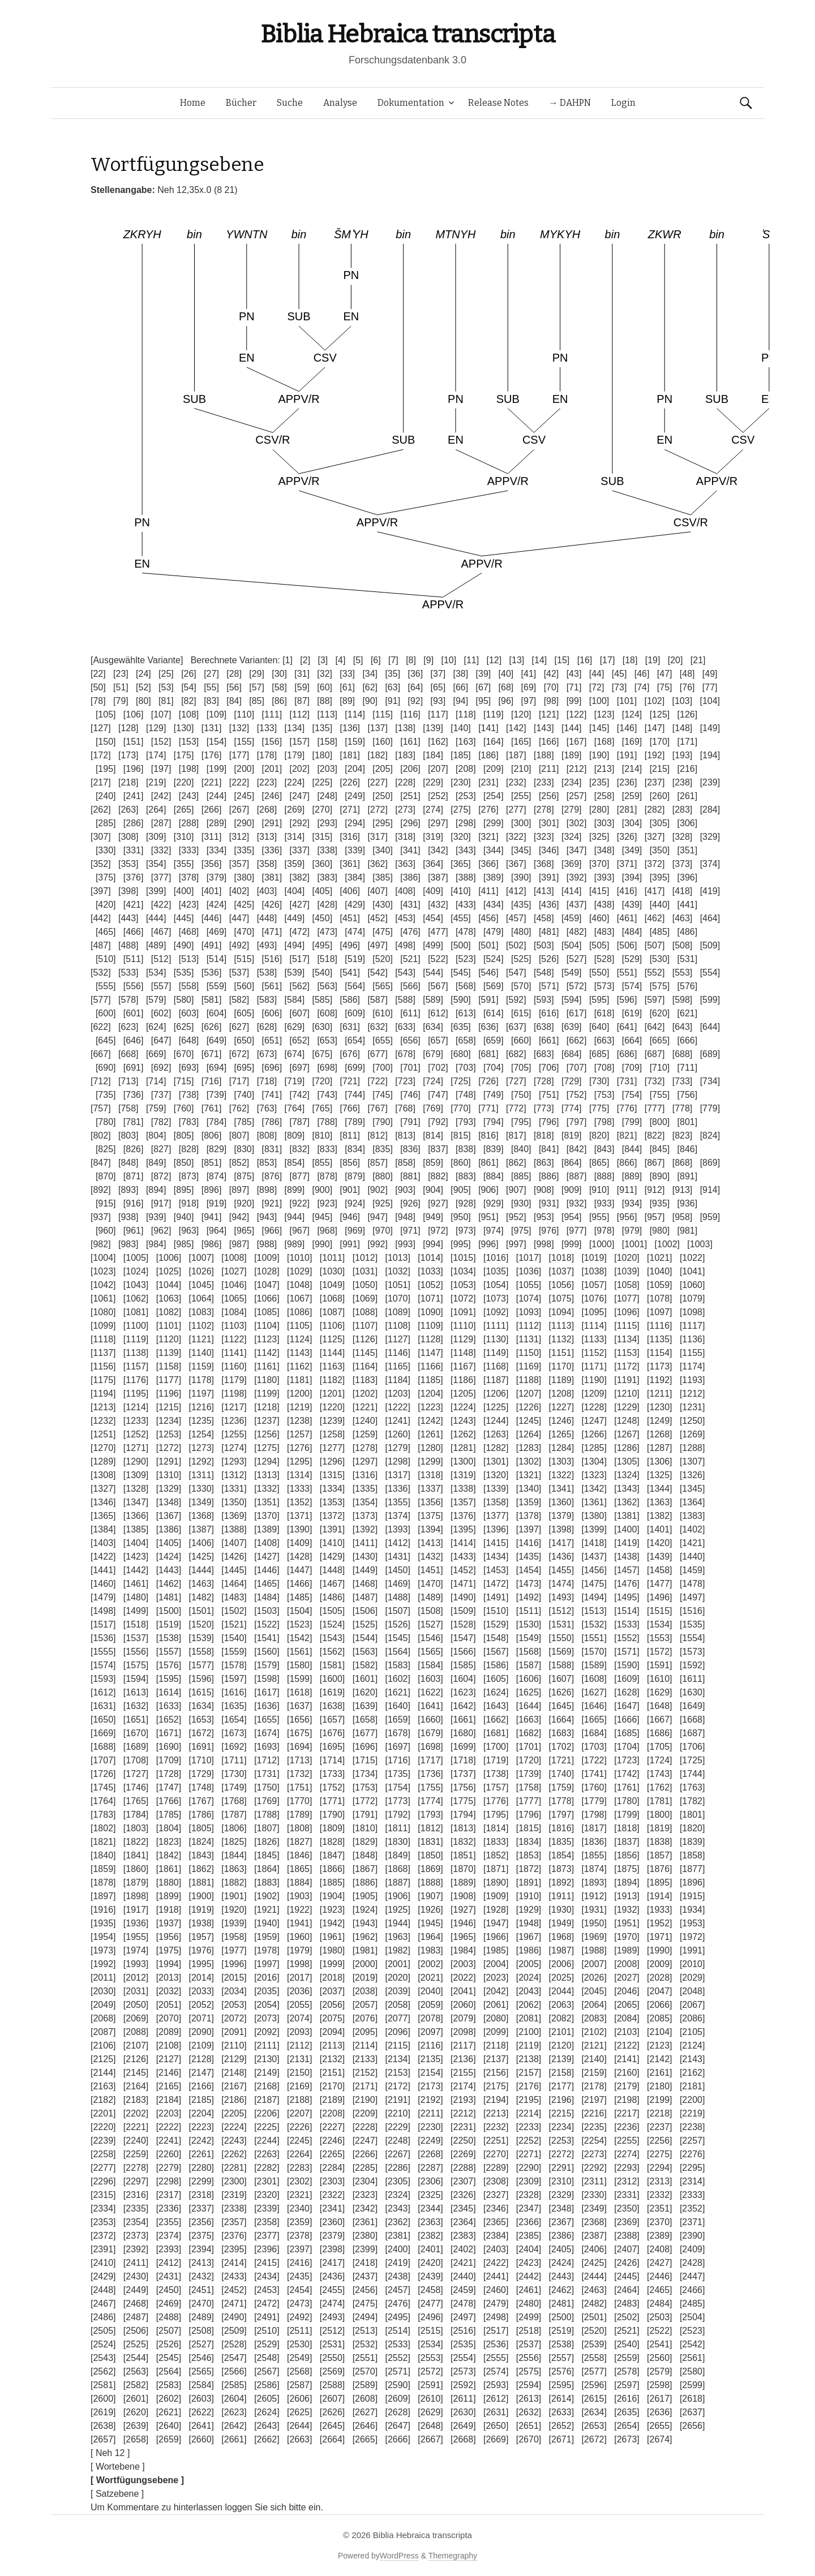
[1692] (233, 1746)
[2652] (561, 2426)
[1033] (430, 1271)
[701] (410, 1067)
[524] (493, 959)
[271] (350, 809)
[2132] (332, 2059)
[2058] (397, 2005)
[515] (244, 959)
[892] (101, 1190)
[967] (299, 1230)
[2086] (692, 2018)
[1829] (365, 1842)
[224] (295, 782)
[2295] (692, 2168)
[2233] (528, 2127)
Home (192, 102)
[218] (128, 782)
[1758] (528, 1787)
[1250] (692, 1421)
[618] (604, 1013)
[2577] (593, 2371)
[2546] (200, 2358)
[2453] (266, 2290)
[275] (461, 809)
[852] (239, 1162)
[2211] (430, 2113)
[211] (549, 769)
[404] (295, 891)
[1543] (332, 1638)
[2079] (463, 2018)
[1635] (233, 1706)
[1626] (561, 1692)
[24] (143, 674)
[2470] (200, 2303)
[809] (295, 1135)
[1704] (626, 1746)
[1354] (365, 1502)
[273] (405, 809)
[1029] (299, 1271)
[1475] (593, 1583)
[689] (710, 1054)
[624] (156, 1027)
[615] (521, 1013)
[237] (655, 782)
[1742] (626, 1774)
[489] (156, 945)
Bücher (241, 102)
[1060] (692, 1285)
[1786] (200, 1814)
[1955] (135, 1937)
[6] (376, 660)
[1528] (463, 1624)
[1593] (103, 1679)
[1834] (528, 1842)
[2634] (593, 2412)
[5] (358, 660)
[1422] (103, 1556)
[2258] (103, 2154)
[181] (350, 755)
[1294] (266, 1461)
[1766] (168, 1801)
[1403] (103, 1543)
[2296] (103, 2181)
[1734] (365, 1774)
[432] (438, 904)
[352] (101, 864)
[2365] (495, 2222)
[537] (239, 972)
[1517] (103, 1624)
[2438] (397, 2276)
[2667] (430, 2439)
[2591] (430, 2385)
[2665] (365, 2439)
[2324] (397, 2195)
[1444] (200, 1570)
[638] (544, 1027)
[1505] (332, 1611)
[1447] (299, 1570)
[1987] (561, 1950)
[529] (632, 959)
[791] (410, 1122)
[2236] (626, 2127)
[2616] (626, 2398)
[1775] (463, 1801)
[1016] (495, 1258)
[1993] (135, 1964)
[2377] (266, 2235)
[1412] (397, 1543)
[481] (549, 932)
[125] (660, 714)
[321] (488, 837)
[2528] (233, 2344)
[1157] (135, 1366)
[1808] (299, 1828)
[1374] (397, 1516)
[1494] (593, 1597)
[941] (211, 1217)
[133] (267, 728)
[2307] (463, 2181)
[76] (687, 687)
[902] (377, 1190)
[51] (120, 687)
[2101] (561, 2032)
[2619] (103, 2412)
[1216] (200, 1407)
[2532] (365, 2344)
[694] (217, 1067)
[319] (433, 837)
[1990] (659, 1950)
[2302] (299, 2181)
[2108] (168, 2045)
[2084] (626, 2018)
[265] (184, 809)
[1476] (626, 1583)
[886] (549, 1176)
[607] (299, 1013)
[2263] (266, 2154)
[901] (350, 1190)
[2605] (266, 2398)
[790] (382, 1122)
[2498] (495, 2317)
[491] (211, 945)
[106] (133, 714)
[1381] (626, 1516)
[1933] (659, 1909)
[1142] (266, 1353)
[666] (687, 1040)
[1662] (495, 1719)
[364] (433, 864)
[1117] (692, 1325)
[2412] (168, 2263)
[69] (529, 687)
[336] (272, 850)
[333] (189, 850)
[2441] (495, 2276)
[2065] (626, 2005)
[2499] (528, 2317)
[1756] (463, 1787)
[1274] (233, 1448)
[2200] (692, 2100)
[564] (355, 986)
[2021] (430, 1977)
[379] (217, 877)
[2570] (365, 2371)
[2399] (365, 2249)
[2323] (365, 2195)
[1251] (103, 1434)
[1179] (233, 1380)
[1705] (659, 1746)
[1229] (626, 1407)
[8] (411, 660)
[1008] (233, 1258)
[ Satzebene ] (117, 2493)
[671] (211, 1054)
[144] (571, 728)
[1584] (430, 1665)
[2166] (200, 2086)
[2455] (332, 2290)
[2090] (200, 2032)
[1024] (135, 1271)
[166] (549, 741)
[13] (517, 660)
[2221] (135, 2127)
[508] (682, 945)
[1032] (397, 1271)
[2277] (103, 2168)
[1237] (266, 1421)
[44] (596, 674)
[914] (710, 1190)
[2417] (332, 2263)
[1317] (397, 1475)
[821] (627, 1135)
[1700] (495, 1746)
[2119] (528, 2045)
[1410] (332, 1543)
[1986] (528, 1950)
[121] (549, 714)
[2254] (593, 2140)
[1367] (168, 1516)
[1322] (561, 1475)
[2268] (430, 2154)
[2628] (397, 2412)
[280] (599, 809)
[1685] (626, 1733)
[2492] (299, 2317)
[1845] (266, 1855)
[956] (627, 1217)
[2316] (135, 2195)
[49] (710, 674)
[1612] (103, 1692)
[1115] (626, 1325)
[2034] (233, 1991)
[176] (211, 755)
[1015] (463, 1258)
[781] (133, 1122)
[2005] (528, 1964)
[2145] (135, 2072)
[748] (466, 1095)
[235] (599, 782)
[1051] (397, 1285)
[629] (295, 1027)
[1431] (397, 1556)
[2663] (299, 2439)
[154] (217, 741)
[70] (551, 687)
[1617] (266, 1692)
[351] (687, 850)
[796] (549, 1122)
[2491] (266, 2317)
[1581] (332, 1665)
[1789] (299, 1814)
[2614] (561, 2398)
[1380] (593, 1516)
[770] (461, 1108)
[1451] (430, 1570)
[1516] (692, 1611)
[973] (466, 1230)
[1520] (200, 1624)
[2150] (299, 2072)
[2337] (200, 2208)
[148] (682, 728)
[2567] (266, 2371)
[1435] (528, 1556)
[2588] (332, 2385)
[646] (133, 1040)
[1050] (365, 1285)
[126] (687, 714)
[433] (466, 904)
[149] (710, 728)
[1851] (463, 1855)
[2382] (430, 2235)
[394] (632, 877)
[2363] (430, 2222)
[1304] (593, 1461)
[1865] (299, 1869)
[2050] (135, 2005)
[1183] (365, 1380)
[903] (405, 1190)
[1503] (266, 1611)
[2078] (430, 2018)
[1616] (233, 1692)
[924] (355, 1203)
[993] (405, 1244)
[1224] (463, 1407)
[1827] (299, 1842)
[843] (604, 1149)
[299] (493, 823)
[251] (410, 796)
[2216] (593, 2113)
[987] (239, 1244)
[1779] (593, 1801)
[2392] (135, 2249)
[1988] (593, 1950)
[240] (106, 796)
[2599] (692, 2385)
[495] (322, 945)
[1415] (495, 1543)
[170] (660, 741)
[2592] (463, 2385)
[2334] (103, 2208)
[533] (128, 972)
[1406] (200, 1543)
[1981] (365, 1950)
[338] (327, 850)
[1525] (365, 1624)
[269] (295, 809)
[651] (272, 1040)
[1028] (266, 1271)
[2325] (430, 2195)
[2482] (593, 2303)
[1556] (135, 1651)
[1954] (103, 1937)
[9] (428, 660)
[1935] (103, 1923)
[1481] (168, 1597)
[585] (322, 999)
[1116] (659, 1325)
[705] (521, 1067)
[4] (341, 660)
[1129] (463, 1339)
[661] (549, 1040)
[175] (184, 755)
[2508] (200, 2330)
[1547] (463, 1638)
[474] (355, 932)
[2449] (135, 2290)
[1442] (135, 1570)
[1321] (528, 1475)
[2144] (103, 2072)
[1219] (299, 1407)
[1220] (332, 1407)
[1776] (495, 1801)
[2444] (593, 2276)
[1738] (495, 1774)
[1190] (593, 1380)
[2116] (430, 2045)
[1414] (463, 1543)
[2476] (397, 2303)
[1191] (626, 1380)
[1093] (528, 1312)
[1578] (233, 1665)
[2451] (200, 2290)
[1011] (332, 1258)
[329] (710, 837)
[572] (577, 986)
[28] (234, 674)
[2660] (200, 2439)
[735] (106, 1095)
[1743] (659, 1774)
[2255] (626, 2140)
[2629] (430, 2412)
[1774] (430, 1801)
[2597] (626, 2385)
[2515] (430, 2330)
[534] (156, 972)
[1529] (495, 1624)
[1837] (626, 1842)
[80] (143, 701)
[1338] (463, 1488)
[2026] (593, 1977)
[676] (350, 1054)
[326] (627, 837)
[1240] (365, 1421)
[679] (433, 1054)
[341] (410, 850)
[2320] (266, 2195)
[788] (327, 1122)
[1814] (495, 1828)
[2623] (233, 2412)
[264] (156, 809)
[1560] (266, 1651)
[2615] (593, 2398)
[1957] (200, 1937)
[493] (267, 945)
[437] (577, 904)
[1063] (168, 1298)
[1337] (430, 1488)
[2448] (103, 2290)
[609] (355, 1013)
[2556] (528, 2358)
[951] (488, 1217)
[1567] (495, 1651)
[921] (272, 1203)
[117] (438, 714)
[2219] (692, 2113)
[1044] (168, 1285)
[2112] (299, 2045)
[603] (189, 1013)
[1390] (299, 1529)
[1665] (593, 1719)
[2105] (692, 2032)
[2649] (463, 2426)
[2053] (233, 2005)
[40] (506, 674)
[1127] (397, 1339)
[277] (516, 809)
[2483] (626, 2303)
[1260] (397, 1434)
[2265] (332, 2154)
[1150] (528, 1353)
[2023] (495, 1977)
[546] (488, 972)
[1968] (561, 1937)
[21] (698, 660)
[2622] (200, 2412)
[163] (466, 741)
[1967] (528, 1937)
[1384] (103, 1529)
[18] (630, 660)
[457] (516, 918)
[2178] (593, 2086)
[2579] (659, 2371)
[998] (544, 1244)
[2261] (200, 2154)
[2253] (561, 2140)
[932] (577, 1203)
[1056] (561, 1285)
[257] (577, 796)
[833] (327, 1149)
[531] (687, 959)
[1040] (659, 1271)
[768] (405, 1108)
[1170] (561, 1366)
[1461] (135, 1583)
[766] (350, 1108)
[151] (133, 741)
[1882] (233, 1882)
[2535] (463, 2344)
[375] (106, 877)
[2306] (430, 2181)
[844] (632, 1149)
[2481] (561, 2303)
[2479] (495, 2303)
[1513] (593, 1611)
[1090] (430, 1312)
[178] (267, 755)
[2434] (266, 2276)
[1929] (528, 1909)
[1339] (495, 1488)
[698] (327, 1067)
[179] (295, 755)
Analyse (340, 102)
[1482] (200, 1597)
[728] (544, 1081)
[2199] (659, 2100)
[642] (655, 1027)
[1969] (593, 1937)
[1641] (430, 1706)
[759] (156, 1108)
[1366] (135, 1516)
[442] (101, 918)
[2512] (332, 2330)
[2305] (397, 2181)
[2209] (365, 2113)
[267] (239, 809)
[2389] (659, 2235)
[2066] (659, 2005)
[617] (577, 1013)
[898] (267, 1190)
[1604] (463, 1679)
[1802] (103, 1828)
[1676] (332, 1733)
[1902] (266, 1896)
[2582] (135, 2385)
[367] (516, 864)
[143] (544, 728)
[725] (461, 1081)
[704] (493, 1067)
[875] (244, 1176)
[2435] (299, 2276)
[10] (448, 660)
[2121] (593, 2045)
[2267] (397, 2154)
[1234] (168, 1421)
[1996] (233, 1964)
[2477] (430, 2303)
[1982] (397, 1950)
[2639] (135, 2426)
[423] (189, 904)
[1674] (266, 1733)
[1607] (561, 1679)
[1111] (495, 1325)
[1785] (168, 1814)
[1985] (495, 1950)
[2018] (332, 1977)
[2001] (397, 1964)
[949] (433, 1217)
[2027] (626, 1977)
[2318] (200, 2195)
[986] (211, 1244)
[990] (322, 1244)
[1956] (168, 1937)
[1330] (200, 1488)
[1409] (299, 1543)
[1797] (561, 1814)
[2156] (495, 2072)
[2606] (299, 2398)
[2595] (561, 2385)
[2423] (528, 2263)
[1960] (299, 1937)
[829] (217, 1149)
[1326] (692, 1475)
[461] (627, 918)
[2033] (200, 1991)
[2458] (430, 2290)
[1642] (463, 1706)
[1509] (463, 1611)
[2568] (299, 2371)
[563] (327, 986)
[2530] (299, 2344)
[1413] (430, 1543)
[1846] (299, 1855)
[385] (382, 877)
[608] (327, 1013)
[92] (415, 701)
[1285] (593, 1448)
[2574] (495, 2371)
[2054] (266, 2005)
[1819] (659, 1828)
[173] (128, 755)
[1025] (168, 1271)
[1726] (103, 1774)
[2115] (397, 2045)
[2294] (659, 2168)
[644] (710, 1027)
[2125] (103, 2059)
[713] (128, 1081)
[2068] (103, 2018)
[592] (516, 999)
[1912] (593, 1896)
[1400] (626, 1529)
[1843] (200, 1855)
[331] (133, 850)
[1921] (266, 1909)
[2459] (463, 2290)
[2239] (103, 2140)
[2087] (103, 2032)
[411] (488, 891)
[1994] (168, 1964)
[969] (355, 1230)
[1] (287, 660)
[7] (393, 660)
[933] (604, 1203)
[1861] (168, 1869)
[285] (106, 823)
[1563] (365, 1651)
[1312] (233, 1475)
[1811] (397, 1828)
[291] (272, 823)
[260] (660, 796)
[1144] (332, 1353)
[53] (166, 687)
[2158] (561, 2072)
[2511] (299, 2330)
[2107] (135, 2045)
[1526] (397, 1624)
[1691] (200, 1746)
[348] (604, 850)
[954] (571, 1217)
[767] (377, 1108)
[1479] (103, 1597)
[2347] (528, 2208)
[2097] (430, 2032)
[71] (574, 687)
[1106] (332, 1325)
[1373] (365, 1516)
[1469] (397, 1583)
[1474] (561, 1583)
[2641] (200, 2426)
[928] (466, 1203)
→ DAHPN (570, 102)
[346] (549, 850)
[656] (410, 1040)
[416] (627, 891)
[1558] (200, 1651)
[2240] (135, 2140)
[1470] (430, 1583)
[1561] (299, 1651)
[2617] (659, 2398)
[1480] (135, 1597)
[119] (493, 714)
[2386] (561, 2235)
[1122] (233, 1339)
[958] (682, 1217)
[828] (189, 1149)
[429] (355, 904)
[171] (687, 741)
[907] (516, 1190)
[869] (710, 1162)
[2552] (397, 2358)
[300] (521, 823)
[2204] (200, 2113)
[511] (133, 959)
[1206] (495, 1393)
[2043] (528, 1991)
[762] (239, 1108)
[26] (188, 674)
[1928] (495, 1909)
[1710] (200, 1760)
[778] (682, 1108)
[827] (161, 1149)
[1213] (103, 1407)
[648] (189, 1040)
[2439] (430, 2276)
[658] (466, 1040)
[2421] (463, 2263)
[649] (217, 1040)
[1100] (135, 1325)
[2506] (135, 2330)
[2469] (168, 2303)
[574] (632, 986)
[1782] (692, 1801)
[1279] (397, 1448)
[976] (549, 1230)
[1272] (168, 1448)
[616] (549, 1013)
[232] (516, 782)
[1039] (626, 1271)
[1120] (168, 1339)
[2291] (561, 2168)
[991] (350, 1244)
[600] (106, 1013)
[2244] (266, 2140)
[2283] (299, 2168)
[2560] (659, 2358)
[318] (405, 837)
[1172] (626, 1366)
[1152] (593, 1353)
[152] (161, 741)
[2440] (463, 2276)
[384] (355, 877)
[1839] (692, 1842)
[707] (577, 1067)
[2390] (692, 2235)
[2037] (332, 1991)
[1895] (659, 1882)
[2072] (233, 2018)
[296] (410, 823)
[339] (355, 850)
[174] (156, 755)
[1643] (495, 1706)
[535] (184, 972)
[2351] (659, 2208)
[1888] (430, 1882)
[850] (184, 1162)
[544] (433, 972)
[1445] (233, 1570)
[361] (350, 864)
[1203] (397, 1393)
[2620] (135, 2412)
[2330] (593, 2195)
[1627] (593, 1692)
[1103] (233, 1325)
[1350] (233, 1502)
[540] (322, 972)
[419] (710, 891)
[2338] (233, 2208)
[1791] (365, 1814)
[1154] (659, 1353)
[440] (660, 904)
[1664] (561, 1719)
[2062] (528, 2005)
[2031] (135, 1991)
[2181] (692, 2086)
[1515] (659, 1611)
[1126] (365, 1339)
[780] (106, 1122)
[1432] (430, 1556)
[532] (101, 972)
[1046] (233, 1285)
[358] (267, 864)
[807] (239, 1135)
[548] (544, 972)
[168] (604, 741)
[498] (405, 945)
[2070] (168, 2018)
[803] (128, 1135)
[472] (299, 932)
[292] (299, 823)
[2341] (332, 2208)
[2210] (397, 2113)
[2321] (299, 2195)
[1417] (561, 1543)
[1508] (430, 1611)
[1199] (266, 1393)
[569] (493, 986)
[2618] (692, 2398)
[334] (217, 850)
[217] (101, 782)
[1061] (103, 1298)
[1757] (495, 1787)
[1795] (495, 1814)
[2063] (561, 2005)
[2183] (135, 2100)
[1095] (593, 1312)
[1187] (495, 1380)
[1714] (332, 1760)
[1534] (659, 1624)
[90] (370, 701)
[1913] (626, 1896)
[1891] (528, 1882)
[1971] (659, 1937)
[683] (544, 1054)
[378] (189, 877)
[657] (438, 1040)
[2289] (495, 2168)
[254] (493, 796)
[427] (299, 904)
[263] (128, 809)
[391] (549, 877)
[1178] (200, 1380)
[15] (562, 660)
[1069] (365, 1298)
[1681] (495, 1733)
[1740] (561, 1774)
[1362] (626, 1502)
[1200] (299, 1393)
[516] (272, 959)
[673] (267, 1054)
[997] (516, 1244)
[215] (660, 769)
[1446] (266, 1570)
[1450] (397, 1570)
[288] (189, 823)
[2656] (692, 2426)
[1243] (463, 1421)
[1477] (659, 1583)
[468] (189, 932)
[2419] (397, 2263)
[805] (184, 1135)
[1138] (135, 1353)
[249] (355, 796)
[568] (466, 986)
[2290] (528, 2168)
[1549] (528, 1638)
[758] (128, 1108)
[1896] (692, 1882)
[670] (184, 1054)
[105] (106, 714)
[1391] (332, 1529)
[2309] (528, 2181)
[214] (632, 769)
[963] (189, 1230)
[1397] (528, 1529)
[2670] (528, 2439)
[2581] (103, 2385)
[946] (350, 1217)
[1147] (430, 1353)
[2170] (332, 2086)
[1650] (103, 1719)
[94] (461, 701)
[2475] (365, 2303)
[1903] (299, 1896)
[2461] (528, 2290)
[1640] (397, 1706)
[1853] (528, 1855)
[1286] (626, 1448)
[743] (327, 1095)
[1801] (692, 1814)
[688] (682, 1054)
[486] (687, 932)
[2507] (168, 2330)
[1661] (463, 1719)
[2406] (593, 2249)
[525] (521, 959)
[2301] (266, 2181)
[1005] (135, 1258)
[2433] (233, 2276)
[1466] (299, 1583)
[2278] (135, 2168)
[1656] (299, 1719)
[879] (355, 1176)
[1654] (233, 1719)
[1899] (168, 1896)
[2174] (463, 2086)
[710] (660, 1067)
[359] (295, 864)
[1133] (593, 1339)
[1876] (659, 1869)
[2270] (495, 2154)
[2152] (365, 2072)
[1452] (463, 1570)
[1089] (397, 1312)
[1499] (135, 1611)
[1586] (495, 1665)
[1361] (593, 1502)
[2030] (103, 1991)
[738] (189, 1095)
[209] (493, 769)
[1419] (626, 1543)
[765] (322, 1108)
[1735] (397, 1774)
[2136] (463, 2059)
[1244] (495, 1421)
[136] (350, 728)
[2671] (561, 2439)
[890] (660, 1176)
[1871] (495, 1869)
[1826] (266, 1842)
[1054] (495, 1285)
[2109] (200, 2045)
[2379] (332, 2235)
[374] (710, 864)
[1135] (659, 1339)
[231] (488, 782)
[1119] (135, 1339)
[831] (272, 1149)
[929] (493, 1203)
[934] (632, 1203)
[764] (295, 1108)
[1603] (430, 1679)
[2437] (365, 2276)
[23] (120, 674)
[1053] (463, 1285)
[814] (433, 1135)
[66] (461, 687)
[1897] (103, 1896)
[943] (267, 1217)
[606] (272, 1013)
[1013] (397, 1258)
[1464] (233, 1583)
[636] (488, 1027)
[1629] (659, 1692)
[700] (382, 1067)
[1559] (233, 1651)
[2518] (528, 2330)
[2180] (659, 2086)
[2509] (233, 2330)
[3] (323, 660)
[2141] (626, 2059)
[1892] (561, 1882)
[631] (350, 1027)
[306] (687, 823)
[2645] (332, 2426)
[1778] (561, 1801)
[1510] (495, 1611)
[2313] (659, 2181)
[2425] (593, 2263)
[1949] (561, 1923)
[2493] (332, 2317)
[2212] (463, 2113)
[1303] (561, 1461)
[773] (544, 1108)
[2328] (528, 2195)
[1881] (200, 1882)
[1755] (430, 1787)
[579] (156, 999)
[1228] (593, 1407)
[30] (279, 674)
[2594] (528, 2385)
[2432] (200, 2276)
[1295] (299, 1461)
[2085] (659, 2018)
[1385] (135, 1529)
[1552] (626, 1638)
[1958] (233, 1937)
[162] (438, 741)
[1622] (430, 1692)
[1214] (135, 1407)
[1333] (299, 1488)
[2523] (692, 2330)
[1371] (299, 1516)
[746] (410, 1095)
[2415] (266, 2263)
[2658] (135, 2439)
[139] (433, 728)
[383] (327, 877)
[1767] (200, 1801)
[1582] (365, 1665)
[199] (217, 769)
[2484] (659, 2303)
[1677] (365, 1733)
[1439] (659, 1556)
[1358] (495, 1502)
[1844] (233, 1855)
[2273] (593, 2154)
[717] (239, 1081)
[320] (461, 837)
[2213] (495, 2113)
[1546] (430, 1638)
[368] (544, 864)
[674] (295, 1054)
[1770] (299, 1801)
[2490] (233, 2317)
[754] (632, 1095)
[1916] (103, 1909)
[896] (211, 1190)
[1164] (365, 1366)
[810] (322, 1135)
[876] (272, 1176)
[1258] (332, 1434)
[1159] (200, 1366)
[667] (101, 1054)
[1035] (495, 1271)
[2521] (626, 2330)
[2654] (626, 2426)
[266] (211, 809)
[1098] (692, 1312)
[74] (642, 687)
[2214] (528, 2113)
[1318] (430, 1475)
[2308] (495, 2181)
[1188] (528, 1380)
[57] (256, 687)
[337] (299, 850)
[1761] (626, 1787)
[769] (433, 1108)
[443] (128, 918)
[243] (189, 796)
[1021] (659, 1258)
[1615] (200, 1692)
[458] (544, 918)
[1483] (233, 1597)
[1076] (593, 1298)
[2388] (626, 2235)
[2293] (626, 2168)
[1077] (626, 1298)
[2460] (495, 2290)
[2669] (495, 2439)
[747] (438, 1095)
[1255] (233, 1434)
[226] (350, 782)
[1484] (266, 1597)
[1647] (626, 1706)
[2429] (103, 2276)
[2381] (397, 2235)
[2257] (692, 2140)
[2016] (266, 1977)
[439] (632, 904)
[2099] (495, 2032)
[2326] (463, 2195)
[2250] (463, 2140)
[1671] (168, 1733)
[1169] (528, 1366)
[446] (211, 918)
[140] (461, 728)
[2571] (397, 2371)
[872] (161, 1176)
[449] (295, 918)
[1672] (200, 1733)
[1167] (463, 1366)
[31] (302, 674)
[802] (101, 1135)
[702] (438, 1067)
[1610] (659, 1679)
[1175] (103, 1380)
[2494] (365, 2317)
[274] (433, 809)
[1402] (692, 1529)
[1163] (332, 1366)
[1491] (495, 1597)
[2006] (561, 1964)
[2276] (692, 2154)
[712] (101, 1081)
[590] (461, 999)
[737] (161, 1095)
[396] (687, 877)
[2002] (430, 1964)
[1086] (299, 1312)
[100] (599, 701)
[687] (655, 1054)
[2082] (561, 2018)
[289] (217, 823)
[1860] (135, 1869)
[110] (244, 714)
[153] (189, 741)
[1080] (103, 1312)
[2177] (561, 2086)
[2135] (430, 2059)
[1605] (495, 1679)
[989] (295, 1244)
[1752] (332, 1787)
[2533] (397, 2344)
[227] (377, 782)
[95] (483, 701)
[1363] (659, 1502)
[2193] (463, 2100)
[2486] (103, 2317)
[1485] (299, 1597)
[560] (244, 986)
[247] (299, 796)
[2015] (233, 1977)
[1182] (332, 1380)
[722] (377, 1081)
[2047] (659, 1991)
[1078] (659, 1298)
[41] (529, 674)
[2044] (561, 1991)
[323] (544, 837)
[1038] (593, 1271)
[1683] (561, 1733)
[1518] (135, 1624)
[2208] (332, 2113)
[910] (599, 1190)
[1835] (561, 1842)
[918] (189, 1203)
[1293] (233, 1461)
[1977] (233, 1950)
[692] (161, 1067)
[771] (488, 1108)
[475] (382, 932)
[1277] (332, 1448)
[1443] (168, 1570)
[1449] (365, 1570)
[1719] (495, 1760)
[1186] (463, 1380)
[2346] (495, 2208)
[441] (687, 904)
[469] (217, 932)
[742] (299, 1095)
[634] (433, 1027)
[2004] (495, 1964)
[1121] (200, 1339)
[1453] (495, 1570)
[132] (239, 728)
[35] (392, 674)
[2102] (593, 2032)
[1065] (233, 1298)
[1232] (103, 1421)
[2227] (332, 2127)
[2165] (168, 2086)
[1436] (561, 1556)
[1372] (332, 1516)
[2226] (299, 2127)
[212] (577, 769)
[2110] (233, 2045)
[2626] (332, 2412)
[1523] (299, 1624)
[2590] (397, 2385)
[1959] (266, 1937)
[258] (604, 796)
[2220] (103, 2127)
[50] (98, 687)
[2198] (626, 2100)
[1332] (266, 1488)
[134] (295, 728)
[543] (405, 972)
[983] (128, 1244)
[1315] (332, 1475)
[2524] (103, 2344)
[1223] (430, 1407)
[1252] (135, 1434)
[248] (327, 796)
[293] (327, 823)
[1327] (103, 1488)
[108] (189, 714)
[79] (120, 701)
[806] (211, 1135)
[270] (322, 809)
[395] (660, 877)
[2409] (692, 2249)
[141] (488, 728)
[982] (101, 1244)
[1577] (200, 1665)
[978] (604, 1230)
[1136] (692, 1339)
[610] (382, 1013)
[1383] (692, 1516)
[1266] (593, 1434)
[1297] (365, 1461)
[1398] (561, 1529)
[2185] (200, 2100)
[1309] (135, 1475)
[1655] (266, 1719)
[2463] (593, 2290)
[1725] (692, 1760)
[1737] (463, 1774)
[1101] (168, 1325)
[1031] (365, 1271)
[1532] (593, 1624)
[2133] (365, 2059)
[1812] (430, 1828)
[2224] (233, 2127)
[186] (488, 755)
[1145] (365, 1353)
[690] (106, 1067)
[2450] (168, 2290)
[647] (161, 1040)
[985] (184, 1244)
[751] (549, 1095)
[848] (128, 1162)
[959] (710, 1217)
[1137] (103, 1353)
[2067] (692, 2005)
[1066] (266, 1298)
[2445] (626, 2276)
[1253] (168, 1434)
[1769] (266, 1801)
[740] (244, 1095)
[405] (322, 891)
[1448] (332, 1570)
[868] (682, 1162)
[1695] (332, 1746)
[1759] (561, 1787)
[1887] (397, 1882)
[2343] (397, 2208)
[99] (574, 701)
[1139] (168, 1353)
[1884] (299, 1882)
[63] (392, 687)
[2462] (561, 2290)
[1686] (659, 1733)
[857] (377, 1162)
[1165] (397, 1366)
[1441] (103, 1570)
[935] (660, 1203)
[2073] (266, 2018)
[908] (544, 1190)
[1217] (233, 1407)
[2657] (103, 2439)
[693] (189, 1067)
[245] (244, 796)
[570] (521, 986)
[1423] (135, 1556)
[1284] (561, 1448)
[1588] (561, 1665)
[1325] (659, 1475)
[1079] (692, 1298)
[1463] (200, 1583)
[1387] (200, 1529)
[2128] (200, 2059)
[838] (466, 1149)
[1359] (528, 1502)
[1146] (397, 1353)
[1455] (561, 1570)
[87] (302, 701)
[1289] (103, 1461)
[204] (355, 769)
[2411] (135, 2263)
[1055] (528, 1285)
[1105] (299, 1325)
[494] (295, 945)
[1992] (103, 1964)
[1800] (659, 1814)
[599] (710, 999)
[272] (377, 809)
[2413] (200, 2263)
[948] (405, 1217)
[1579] (266, 1665)
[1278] (365, 1448)
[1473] (528, 1583)
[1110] (463, 1325)
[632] (377, 1027)
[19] (652, 660)
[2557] (561, 2358)
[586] (350, 999)
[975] (521, 1230)
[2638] (103, 2426)
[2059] (430, 2005)
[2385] (528, 2235)
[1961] (332, 1937)
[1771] (332, 1801)
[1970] (626, 1937)
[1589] (593, 1665)
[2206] (266, 2113)
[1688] (103, 1746)
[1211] (659, 1393)
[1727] (135, 1774)
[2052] (200, 2005)
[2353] (103, 2222)
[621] (687, 1013)
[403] (267, 891)
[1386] (168, 1529)
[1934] (692, 1909)
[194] (710, 755)
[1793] (430, 1814)
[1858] (692, 1855)
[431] (410, 904)
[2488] (168, 2317)
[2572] (430, 2371)
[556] (133, 986)
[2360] (332, 2222)
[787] (299, 1122)
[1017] (528, 1258)
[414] (571, 891)
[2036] (299, 1991)
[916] (133, 1203)
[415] (599, 891)
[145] (599, 728)
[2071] (200, 2018)
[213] (604, 769)
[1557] (168, 1651)
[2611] (463, 2398)
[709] (632, 1067)
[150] (106, 741)
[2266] (365, 2154)
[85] (256, 701)
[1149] (495, 1353)
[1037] (561, 1271)
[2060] (463, 2005)
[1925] (397, 1909)
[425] (244, 904)
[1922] (299, 1909)
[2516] (463, 2330)
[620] (660, 1013)
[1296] (332, 1461)
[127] (101, 728)
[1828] (332, 1842)
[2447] (692, 2276)
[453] (405, 918)
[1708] (135, 1760)
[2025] (561, 1977)
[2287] (430, 2168)
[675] (322, 1054)
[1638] (332, 1706)
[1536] (103, 1638)
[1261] (430, 1434)
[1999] (332, 1964)
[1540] (233, 1638)
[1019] (593, 1258)
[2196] (561, 2100)
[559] (217, 986)
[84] (234, 701)
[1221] (365, 1407)
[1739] (528, 1774)
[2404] (528, 2249)
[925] (382, 1203)
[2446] (659, 2276)
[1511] (528, 1611)
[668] (128, 1054)
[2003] (463, 1964)
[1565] (430, 1651)
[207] (438, 769)
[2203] (168, 2113)
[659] (493, 1040)
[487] (101, 945)
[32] (324, 674)
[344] (493, 850)
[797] (577, 1122)
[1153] (626, 1353)
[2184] (168, 2100)
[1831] (430, 1842)
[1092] (495, 1312)
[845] (660, 1149)
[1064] (200, 1298)
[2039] (397, 1991)
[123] (604, 714)
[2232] (495, 2127)
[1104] (266, 1325)
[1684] (593, 1733)
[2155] (463, 2072)
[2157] (528, 2072)
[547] (516, 972)
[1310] (168, 1475)
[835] (382, 1149)
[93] (437, 701)
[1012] (365, 1258)
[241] (133, 796)
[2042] (495, 1991)
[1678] (397, 1733)
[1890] (495, 1882)
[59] (302, 687)
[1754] (397, 1787)
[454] (433, 918)
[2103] (626, 2032)
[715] (184, 1081)
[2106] (103, 2045)
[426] (272, 904)
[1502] (233, 1611)
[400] (184, 891)
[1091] (463, 1312)
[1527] (430, 1624)
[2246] (332, 2140)
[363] (405, 864)
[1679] (430, 1733)
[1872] (528, 1869)
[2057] (365, 2005)
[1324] (626, 1475)
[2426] (626, 2263)
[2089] (168, 2032)
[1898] (135, 1896)
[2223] (200, 2127)
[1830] (397, 1842)
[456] (488, 918)
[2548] (266, 2358)
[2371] (692, 2222)
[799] (632, 1122)
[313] (267, 837)
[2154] (430, 2072)
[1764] (103, 1801)
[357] (239, 864)
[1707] (103, 1760)
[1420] (659, 1543)
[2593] (495, 2385)
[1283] (528, 1448)
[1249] (659, 1421)
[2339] (266, 2208)
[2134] (397, 2059)
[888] (604, 1176)
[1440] (692, 1556)
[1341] (561, 1488)
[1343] (626, 1488)
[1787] (233, 1814)
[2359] (299, 2222)
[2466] (692, 2290)
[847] (101, 1162)
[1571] (626, 1651)
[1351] (266, 1502)
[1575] (135, 1665)
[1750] (266, 1787)
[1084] (233, 1312)
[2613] (528, 2398)
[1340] (528, 1488)
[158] (327, 741)
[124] (632, 714)
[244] (217, 796)
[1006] (168, 1258)
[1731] (266, 1774)
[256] (549, 796)
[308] (128, 837)
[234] (571, 782)
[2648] (430, 2426)
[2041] (463, 1991)
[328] (682, 837)
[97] (529, 701)
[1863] (233, 1869)
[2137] (495, 2059)
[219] (156, 782)
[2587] (299, 2385)
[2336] (168, 2208)
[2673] (626, 2439)
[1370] (266, 1516)
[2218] (659, 2113)
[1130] (495, 1339)
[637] (516, 1027)
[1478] (692, 1583)
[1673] (233, 1733)
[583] (267, 999)
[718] (267, 1081)
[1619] (332, 1692)
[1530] (528, 1624)
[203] (327, 769)
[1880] (168, 1882)
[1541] (266, 1638)
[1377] (495, 1516)
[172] (101, 755)
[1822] (135, 1842)
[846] (687, 1149)
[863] (544, 1162)
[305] (660, 823)
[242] (161, 796)
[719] (295, 1081)
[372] (655, 864)
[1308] (103, 1475)
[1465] (266, 1583)
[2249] (430, 2140)
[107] (161, 714)
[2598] (659, 2385)
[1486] (332, 1597)
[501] (488, 945)
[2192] (430, 2100)
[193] (682, 755)
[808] (267, 1135)
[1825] (233, 1842)
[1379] (561, 1516)
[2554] (463, 2358)
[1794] (463, 1814)
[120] (521, 714)
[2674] (659, 2439)
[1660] (430, 1719)
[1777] (528, 1801)
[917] (161, 1203)
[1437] (593, 1556)
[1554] (692, 1638)
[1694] (299, 1746)
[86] (279, 701)
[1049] (332, 1285)
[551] (627, 972)
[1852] (495, 1855)
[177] (239, 755)
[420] (106, 904)
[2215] (561, 2113)
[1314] (299, 1475)
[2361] (365, 2222)
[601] (133, 1013)
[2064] (593, 2005)
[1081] (135, 1312)
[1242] (430, 1421)
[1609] (626, 1679)
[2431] (168, 2276)
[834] (355, 1149)
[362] (377, 864)
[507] (655, 945)
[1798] (593, 1814)
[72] (596, 687)
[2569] (332, 2371)
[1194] (103, 1393)
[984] (156, 1244)
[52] (143, 687)
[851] (211, 1162)
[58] (279, 687)
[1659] (397, 1719)
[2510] (266, 2330)
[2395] (233, 2249)
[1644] (528, 1706)
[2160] (626, 2072)
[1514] (626, 1611)
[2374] (168, 2235)
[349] (632, 850)
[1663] (528, 1719)
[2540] (626, 2344)
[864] (571, 1162)
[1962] (365, 1937)
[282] (655, 809)
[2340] (299, 2208)
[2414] (233, 2263)
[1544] (365, 1638)
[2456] (365, 2290)
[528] (604, 959)
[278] (544, 809)
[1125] (332, 1339)
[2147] (200, 2072)
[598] (682, 999)
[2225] (266, 2127)
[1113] (561, 1325)
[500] (461, 945)
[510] (106, 959)
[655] (382, 1040)
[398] (128, 891)
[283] (682, 809)
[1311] (200, 1475)
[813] (405, 1135)
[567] (438, 986)
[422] (161, 904)
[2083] (593, 2018)
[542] (377, 972)
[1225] (495, 1407)
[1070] (397, 1298)
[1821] (103, 1842)
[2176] (528, 2086)
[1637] (299, 1706)
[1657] (332, 1719)
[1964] (430, 1937)
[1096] (626, 1312)
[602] (161, 1013)
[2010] (692, 1964)
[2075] (332, 2018)
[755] (660, 1095)
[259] (632, 796)
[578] (128, 999)
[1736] (430, 1774)
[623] (128, 1027)
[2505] (103, 2330)
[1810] (365, 1828)
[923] (327, 1203)
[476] (410, 932)
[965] (244, 1230)
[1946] (463, 1923)
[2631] (495, 2412)
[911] (627, 1190)
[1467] (332, 1583)
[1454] (528, 1570)
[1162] (299, 1366)
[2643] (266, 2426)
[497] (377, 945)
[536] (211, 972)
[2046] (626, 1991)
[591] (488, 999)
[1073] (495, 1298)
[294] (355, 823)
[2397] (299, 2249)
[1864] (266, 1869)
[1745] (103, 1787)
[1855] (593, 1855)
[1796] (528, 1814)
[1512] (561, 1611)
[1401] (659, 1529)
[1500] (168, 1611)
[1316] (365, 1475)
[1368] (200, 1516)
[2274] (626, 2154)
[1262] (463, 1434)
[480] (521, 932)
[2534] (430, 2344)
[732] (655, 1081)
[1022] (692, 1258)
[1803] (135, 1828)
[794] (493, 1122)
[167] (577, 741)
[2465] (659, 2290)
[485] (660, 932)
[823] (682, 1135)
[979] (632, 1230)
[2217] (626, 2113)
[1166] (430, 1366)
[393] (604, 877)
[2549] (299, 2358)
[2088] (135, 2032)
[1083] (200, 1312)
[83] (211, 701)
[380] (244, 877)
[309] (156, 837)
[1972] (692, 1937)
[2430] (135, 2276)
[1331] (233, 1488)
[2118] (495, 2045)
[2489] (200, 2317)
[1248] (626, 1421)
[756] (687, 1095)
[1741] (593, 1774)
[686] (627, 1054)
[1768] (233, 1801)
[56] (234, 687)
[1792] (397, 1814)
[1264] (528, 1434)
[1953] (692, 1923)
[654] (355, 1040)
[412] (516, 891)
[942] (239, 1217)
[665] (660, 1040)
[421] (133, 904)
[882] (438, 1176)
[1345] (692, 1488)
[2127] (168, 2059)
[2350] (626, 2208)
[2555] (495, 2358)
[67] (483, 687)
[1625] (528, 1692)
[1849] (397, 1855)
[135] (322, 728)
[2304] (365, 2181)
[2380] (365, 2235)
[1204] (430, 1393)
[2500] (561, 2317)
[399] (156, 891)
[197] (161, 769)
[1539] (200, 1638)
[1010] (299, 1258)
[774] (571, 1108)
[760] (184, 1108)
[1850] (430, 1855)
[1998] (299, 1964)
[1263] (495, 1434)
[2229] (397, 2127)
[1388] (233, 1529)
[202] (299, 769)
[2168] (266, 2086)
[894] (156, 1190)
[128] (128, 728)
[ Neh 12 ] (110, 2453)
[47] (664, 674)
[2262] (233, 2154)
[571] (549, 986)
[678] (405, 1054)
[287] (161, 823)
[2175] (495, 2086)
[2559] (626, 2358)
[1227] (561, 1407)
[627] (239, 1027)
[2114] (365, 2045)
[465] (106, 932)
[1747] (168, 1787)
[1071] (430, 1298)
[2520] (593, 2330)
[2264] (299, 2154)
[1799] (626, 1814)
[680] (461, 1054)
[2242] (200, 2140)
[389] (493, 877)
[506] (627, 945)
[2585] (233, 2385)
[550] (599, 972)
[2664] (332, 2439)
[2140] (593, 2059)
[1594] (135, 1679)
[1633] (168, 1706)
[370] (599, 864)
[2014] (200, 1977)
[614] (493, 1013)
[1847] (332, 1855)
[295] (382, 823)
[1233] (135, 1421)
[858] (405, 1162)
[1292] (200, 1461)
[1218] (266, 1407)
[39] (483, 674)
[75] (664, 687)
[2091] (233, 2032)
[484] (632, 932)
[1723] (626, 1760)
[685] (599, 1054)
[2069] (135, 2018)
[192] (655, 755)
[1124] (299, 1339)
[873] (189, 1176)
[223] (267, 782)
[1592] (692, 1665)
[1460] (103, 1583)
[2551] (365, 2358)
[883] (466, 1176)
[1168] (495, 1366)
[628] (267, 1027)
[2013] (168, 1977)
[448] (267, 918)
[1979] (299, 1950)
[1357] (463, 1502)
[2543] (103, 2358)
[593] (544, 999)
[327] (655, 837)
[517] (299, 959)
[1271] (135, 1448)
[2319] (233, 2195)
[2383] (463, 2235)
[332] (161, 850)
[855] (322, 1162)
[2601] (135, 2398)
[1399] (593, 1529)
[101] (627, 701)
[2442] (528, 2276)
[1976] (200, 1950)
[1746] (135, 1787)
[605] (244, 1013)
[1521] (233, 1624)
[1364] (692, 1502)
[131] (211, 728)
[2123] (659, 2045)
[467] (161, 932)
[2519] (561, 2330)
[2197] (593, 2100)
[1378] (528, 1516)
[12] (494, 660)
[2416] (299, 2263)
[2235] (593, 2127)
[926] (410, 1203)
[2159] (593, 2072)
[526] (549, 959)
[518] (327, 959)
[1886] (365, 1882)
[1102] (200, 1325)
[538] (267, 972)
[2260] (168, 2154)
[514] (217, 959)
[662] (577, 1040)
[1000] (601, 1244)
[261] (687, 796)
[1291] (168, 1461)
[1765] (135, 1801)
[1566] (463, 1651)
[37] (437, 674)
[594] (571, 999)
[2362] (397, 2222)
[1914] (659, 1896)
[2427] (659, 2263)
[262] (101, 809)
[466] (133, 932)
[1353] (332, 1502)
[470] (244, 932)
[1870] (463, 1869)
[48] (687, 674)
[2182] (103, 2100)
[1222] (397, 1407)
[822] (655, 1135)
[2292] (593, 2168)
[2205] (233, 2113)
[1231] (692, 1407)
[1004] (103, 1258)
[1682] (528, 1733)
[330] (106, 850)
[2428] (692, 2263)
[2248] (397, 2140)
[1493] (561, 1597)
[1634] (200, 1706)
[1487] (365, 1597)
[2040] (430, 1991)
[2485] (692, 2303)
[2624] (266, 2412)
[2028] (659, 1977)
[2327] (495, 2195)
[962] (161, 1230)
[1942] (332, 1923)
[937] (101, 1217)
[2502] (626, 2317)
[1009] (266, 1258)
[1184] (397, 1380)
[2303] (332, 2181)
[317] (377, 837)
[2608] (365, 2398)
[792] (438, 1122)
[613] (466, 1013)
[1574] (103, 1665)
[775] (599, 1108)
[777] (655, 1108)
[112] (299, 714)
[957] (655, 1217)
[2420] (430, 2263)
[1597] (233, 1679)
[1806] (233, 1828)
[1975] (168, 1950)
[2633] (561, 2412)
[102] (655, 701)
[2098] (463, 2032)
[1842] (168, 1855)
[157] (299, 741)
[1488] (397, 1597)
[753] (604, 1095)
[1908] (463, 1896)
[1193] (692, 1380)
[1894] (626, 1882)
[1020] (626, 1258)
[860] (461, 1162)
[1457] (626, 1570)
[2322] (332, 2195)
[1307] (692, 1461)
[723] (405, 1081)
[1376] (463, 1516)
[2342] (365, 2208)
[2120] (561, 2045)
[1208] (561, 1393)
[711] (687, 1067)
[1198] (233, 1393)
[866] (627, 1162)
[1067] (299, 1298)
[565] (382, 986)
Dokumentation (411, 102)
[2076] (365, 2018)
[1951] (626, 1923)
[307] (101, 837)
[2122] (626, 2045)
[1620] (365, 1692)
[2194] (495, 2100)
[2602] (168, 2398)
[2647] (397, 2426)
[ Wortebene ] (118, 2466)
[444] (156, 918)
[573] (604, 986)
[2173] (430, 2086)
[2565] (200, 2371)
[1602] (397, 1679)
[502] (516, 945)
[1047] (266, 1285)
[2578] (626, 2371)
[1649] (692, 1706)
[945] (322, 1217)
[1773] (397, 1801)
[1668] (692, 1719)
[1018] (561, 1258)
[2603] (200, 2398)
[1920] (233, 1909)
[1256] (266, 1434)
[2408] (659, 2249)
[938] (128, 1217)
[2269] (463, 2154)
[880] (382, 1176)
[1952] (659, 1923)
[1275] (266, 1448)
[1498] (103, 1611)
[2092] (266, 2032)
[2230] (430, 2127)
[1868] (397, 1869)
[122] (577, 714)
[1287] (659, 1448)
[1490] (463, 1597)
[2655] (659, 2426)
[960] (106, 1230)
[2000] (365, 1964)
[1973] (103, 1950)
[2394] (200, 2249)
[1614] (168, 1692)
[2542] (692, 2344)
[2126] (135, 2059)
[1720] (528, 1760)
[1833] (495, 1842)
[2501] (593, 2317)
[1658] (365, 1719)
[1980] (332, 1950)
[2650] (495, 2426)
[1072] (463, 1298)
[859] (433, 1162)
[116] (410, 714)
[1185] (430, 1380)
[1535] (692, 1624)
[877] (299, 1176)
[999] (571, 1244)
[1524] (332, 1624)
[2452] (233, 2290)
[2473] (299, 2303)
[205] (382, 769)
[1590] (626, 1665)
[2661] (233, 2439)
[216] (687, 769)
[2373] (135, 2235)
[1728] (168, 1774)
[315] (322, 837)
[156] (272, 741)
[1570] (593, 1651)
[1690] (168, 1746)
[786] (272, 1122)
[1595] (168, 1679)
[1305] (626, 1461)
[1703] (593, 1746)
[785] (244, 1122)
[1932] (626, 1909)
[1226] (528, 1407)
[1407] (233, 1543)
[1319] (463, 1475)
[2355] (168, 2222)
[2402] (463, 2249)
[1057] (593, 1285)
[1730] (233, 1774)
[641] (627, 1027)
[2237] (659, 2127)
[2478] (463, 2303)
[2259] (135, 2154)
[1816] (561, 1828)
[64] (415, 687)
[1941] (299, 1923)
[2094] (332, 2032)
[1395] (463, 1529)
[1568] (528, 1651)
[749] (493, 1095)
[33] (347, 674)
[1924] (365, 1909)
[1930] (561, 1909)
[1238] (299, 1421)
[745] (382, 1095)
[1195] (135, 1393)
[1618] (299, 1692)
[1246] (561, 1421)
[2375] (200, 2235)
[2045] (593, 1991)
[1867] (365, 1869)
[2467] (103, 2303)
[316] (350, 837)
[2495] (397, 2317)
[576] (687, 986)
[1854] (561, 1855)
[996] (488, 1244)
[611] (410, 1013)
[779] (710, 1108)
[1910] (528, 1896)
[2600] (103, 2398)
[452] (377, 918)
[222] (239, 782)
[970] (382, 1230)
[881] (410, 1176)
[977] (577, 1230)
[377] (161, 877)
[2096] (397, 2032)
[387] (438, 877)
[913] (682, 1190)
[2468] (135, 2303)
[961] (133, 1230)
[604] (217, 1013)
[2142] (659, 2059)
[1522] (266, 1624)
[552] (655, 972)
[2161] (659, 2072)
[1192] (659, 1380)
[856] (350, 1162)
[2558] (593, 2358)
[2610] (430, 2398)
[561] (272, 986)
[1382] (659, 1516)
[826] (133, 1149)
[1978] (266, 1950)
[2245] (299, 2140)
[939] (156, 1217)
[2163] (103, 2086)
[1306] (659, 1461)
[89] (347, 701)
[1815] (528, 1828)
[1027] (233, 1271)
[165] (521, 741)
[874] (217, 1176)
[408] (405, 891)
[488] (128, 945)
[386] (410, 877)
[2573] (463, 2371)
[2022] (463, 1977)
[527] (577, 959)
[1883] (266, 1882)
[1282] (495, 1448)
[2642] (233, 2426)
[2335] (135, 2208)
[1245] (528, 1421)
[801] (687, 1122)
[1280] (430, 1448)
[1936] (135, 1923)
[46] (642, 674)
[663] (604, 1040)
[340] (382, 850)
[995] (461, 1244)
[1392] (365, 1529)
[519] (355, 959)
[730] (599, 1081)
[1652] (168, 1719)
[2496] (430, 2317)
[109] (217, 714)
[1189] (561, 1380)
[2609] (397, 2398)
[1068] (332, 1298)
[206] (410, 769)
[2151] (332, 2072)
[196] (133, 769)
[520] (382, 959)
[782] (161, 1122)
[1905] (365, 1896)
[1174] (692, 1366)
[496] (350, 945)
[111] (272, 714)
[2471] (233, 2303)
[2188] (299, 2100)
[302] (577, 823)
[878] (327, 1176)
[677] (377, 1054)
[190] (599, 755)
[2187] (266, 2100)
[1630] (692, 1692)
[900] (322, 1190)
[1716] (397, 1760)
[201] (272, 769)
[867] (655, 1162)
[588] (405, 999)
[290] (244, 823)
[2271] (528, 2154)
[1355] (397, 1502)
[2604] (233, 2398)
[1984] (463, 1950)
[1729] (200, 1774)
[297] (438, 823)
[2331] (626, 2195)
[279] (571, 809)
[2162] (692, 2072)
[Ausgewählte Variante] (137, 660)
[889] (632, 1176)
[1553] (659, 1638)
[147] (655, 728)
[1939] (233, 1923)
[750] (521, 1095)
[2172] (397, 2086)
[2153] (397, 2072)
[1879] (135, 1882)
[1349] (200, 1502)
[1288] (692, 1448)
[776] (627, 1108)
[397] (101, 891)
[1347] (135, 1502)
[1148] (463, 1353)
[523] (466, 959)
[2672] (593, 2439)
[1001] (634, 1244)
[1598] (266, 1679)
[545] (461, 972)
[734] (710, 1081)
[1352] (299, 1502)
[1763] (692, 1787)
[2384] (495, 2235)
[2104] (659, 2032)
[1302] (528, 1461)
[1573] (692, 1651)
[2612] (495, 2398)
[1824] (200, 1842)
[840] (521, 1149)
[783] (189, 1122)
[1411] (365, 1543)
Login (623, 102)
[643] (682, 1027)
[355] (184, 864)
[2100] (528, 2032)
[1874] (593, 1869)
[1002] (667, 1244)
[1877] (692, 1869)
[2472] (266, 2303)
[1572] (659, 1651)
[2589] (365, 2385)
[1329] (168, 1488)
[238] (682, 782)
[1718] (463, 1760)
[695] (244, 1067)
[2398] (332, 2249)
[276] (488, 809)
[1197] (200, 1393)
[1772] (365, 1801)
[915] (106, 1203)
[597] (655, 999)
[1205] (463, 1393)
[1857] (659, 1855)
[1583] (397, 1665)
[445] (184, 918)
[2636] (659, 2412)
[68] (506, 687)
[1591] (659, 1665)
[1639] (365, 1706)
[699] (355, 1067)
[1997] (266, 1964)
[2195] (528, 2100)
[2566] (233, 2371)
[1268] (659, 1434)
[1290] (135, 1461)
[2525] (135, 2344)
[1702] (561, 1746)
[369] (571, 864)
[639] (571, 1027)
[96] (506, 701)
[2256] (659, 2140)
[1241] (397, 1421)
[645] (106, 1040)
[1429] (332, 1556)
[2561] (692, 2358)
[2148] (233, 2072)
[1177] (168, 1380)
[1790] (332, 1814)
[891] (687, 1176)
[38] (461, 674)
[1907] (430, 1896)
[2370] (659, 2222)
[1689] (135, 1746)
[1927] (463, 1909)
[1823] (168, 1842)
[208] (466, 769)
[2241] (168, 2140)
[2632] (528, 2412)
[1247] (593, 1421)
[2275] (659, 2154)
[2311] (593, 2181)
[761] (211, 1108)
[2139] (561, 2059)
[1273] (200, 1448)
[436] (549, 904)
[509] (710, 945)
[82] (188, 701)
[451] (350, 918)
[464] (710, 918)
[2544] (135, 2358)
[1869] (430, 1869)
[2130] (266, 2059)
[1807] (266, 1828)
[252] (438, 796)
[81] (166, 701)
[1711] (233, 1760)
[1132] (561, 1339)
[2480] (528, 2303)
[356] (211, 864)
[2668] (463, 2439)
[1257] (299, 1434)
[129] (156, 728)
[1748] (200, 1787)
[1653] (200, 1719)
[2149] (266, 2072)
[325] (599, 837)
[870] (106, 1176)
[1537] (135, 1638)
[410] (461, 891)
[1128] (430, 1339)
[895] (184, 1190)
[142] (516, 728)
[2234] (561, 2127)
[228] (405, 782)
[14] (539, 660)
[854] (295, 1162)
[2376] (233, 2235)
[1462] (168, 1583)
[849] (156, 1162)
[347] (577, 850)
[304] (632, 823)
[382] (299, 877)
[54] (188, 687)
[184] (433, 755)
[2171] (365, 2086)
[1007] (200, 1258)
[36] (415, 674)
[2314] (692, 2181)
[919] (217, 1203)
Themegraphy (452, 2555)
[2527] (200, 2344)
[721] (350, 1081)
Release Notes (498, 102)
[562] (299, 986)
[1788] (266, 1814)
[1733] (332, 1774)
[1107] (365, 1325)
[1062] (135, 1298)
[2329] (561, 2195)
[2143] (692, 2059)
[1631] (103, 1706)
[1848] (365, 1855)
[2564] (168, 2371)
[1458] (659, 1570)
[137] (377, 728)
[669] (156, 1054)
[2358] (266, 2222)
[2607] (332, 2398)
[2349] (593, 2208)
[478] (466, 932)
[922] (299, 1203)
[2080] (495, 2018)
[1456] (593, 1570)
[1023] (103, 1271)
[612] (438, 1013)
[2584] (200, 2385)
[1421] (692, 1543)
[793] (466, 1122)
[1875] (626, 1869)
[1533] (626, 1624)
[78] (98, 701)
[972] (438, 1230)
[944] (295, 1217)
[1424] (168, 1556)
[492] (239, 945)
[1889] (463, 1882)
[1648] (659, 1706)
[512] (161, 959)
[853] (267, 1162)
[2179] (626, 2086)
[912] (655, 1190)
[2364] (463, 2222)
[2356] (200, 2222)
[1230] (659, 1407)
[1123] (266, 1339)
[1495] (626, 1597)
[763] (267, 1108)
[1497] (692, 1597)
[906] (488, 1190)
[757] (101, 1108)
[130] (184, 728)
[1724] (659, 1760)
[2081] (528, 2018)
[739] (217, 1095)
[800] (660, 1122)
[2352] (692, 2208)
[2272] (561, 2154)
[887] (577, 1176)
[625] (184, 1027)
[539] (295, 972)
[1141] (233, 1353)
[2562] (103, 2371)
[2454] (299, 2290)
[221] (211, 782)
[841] (549, 1149)
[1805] (200, 1828)
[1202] (365, 1393)
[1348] (168, 1502)
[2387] (593, 2235)
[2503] (659, 2317)
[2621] (168, 2412)
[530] (660, 959)
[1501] (200, 1611)
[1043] (135, 1285)
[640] (599, 1027)
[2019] (365, 1977)
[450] (322, 918)
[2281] (233, 2168)
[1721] (561, 1760)
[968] (327, 1230)
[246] (272, 796)
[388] (466, 877)
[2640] (168, 2426)
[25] (166, 674)
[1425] (200, 1556)
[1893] (593, 1882)
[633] (405, 1027)
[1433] (463, 1556)
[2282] (266, 2168)
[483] (604, 932)
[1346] (103, 1502)
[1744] (692, 1774)
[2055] (299, 2005)
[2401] (430, 2249)
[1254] (200, 1434)
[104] (710, 701)
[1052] (430, 1285)
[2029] (692, 1977)
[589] (433, 999)
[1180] (266, 1380)
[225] (322, 782)
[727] (516, 1081)
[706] (549, 1067)
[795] (521, 1122)
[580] (184, 999)
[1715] (365, 1760)
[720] (322, 1081)
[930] (521, 1203)
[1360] (561, 1502)
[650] (244, 1040)
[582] (239, 999)
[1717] (430, 1760)
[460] (599, 918)
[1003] (699, 1244)
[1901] (233, 1896)
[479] (493, 932)
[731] (627, 1081)
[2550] (332, 2358)
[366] (488, 864)
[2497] (463, 2317)
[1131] (528, 1339)
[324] (571, 837)
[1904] (332, 1896)
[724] (433, 1081)
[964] (217, 1230)
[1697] (397, 1746)
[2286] (397, 2168)
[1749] (233, 1787)
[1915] (692, 1896)
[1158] (168, 1366)
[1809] (332, 1828)
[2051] (168, 2005)
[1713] (299, 1760)
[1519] (168, 1624)
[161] (410, 741)
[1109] (430, 1325)
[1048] (299, 1285)
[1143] (299, 1353)
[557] (161, 986)
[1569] (561, 1651)
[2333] (692, 2195)
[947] (377, 1217)
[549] (571, 972)
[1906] (397, 1896)
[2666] (397, 2439)
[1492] (528, 1597)
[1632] (135, 1706)
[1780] (626, 1801)
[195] (106, 769)
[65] (437, 687)
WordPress (399, 2555)
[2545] (168, 2358)
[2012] (135, 1977)
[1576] (168, 1665)
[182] (377, 755)
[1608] (593, 1679)
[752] (577, 1095)
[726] (488, 1081)
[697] (299, 1067)
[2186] (233, 2100)
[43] (574, 674)
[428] (327, 904)
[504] (571, 945)
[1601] (365, 1679)
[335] (244, 850)
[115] (382, 714)
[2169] (299, 2086)
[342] (438, 850)
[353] (128, 864)
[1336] (397, 1488)
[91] (392, 701)
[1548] (495, 1638)
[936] (687, 1203)
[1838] (659, 1842)
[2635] (626, 2412)
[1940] (266, 1923)
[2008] (626, 1964)
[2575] (528, 2371)
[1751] (299, 1787)
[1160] (233, 1366)
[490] (184, 945)
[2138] (528, 2059)
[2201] (103, 2113)
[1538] (168, 1638)
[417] (655, 891)
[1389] (266, 1529)
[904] (433, 1190)
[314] (295, 837)
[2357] (233, 2222)
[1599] (299, 1679)
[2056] (332, 2005)
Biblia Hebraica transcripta (407, 34)
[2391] (103, 2249)
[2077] (397, 2018)
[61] (347, 687)
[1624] (495, 1692)
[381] (272, 877)
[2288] (463, 2168)
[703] (466, 1067)
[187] (516, 755)
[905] (461, 1190)
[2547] (233, 2358)
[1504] (299, 1611)
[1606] (528, 1679)
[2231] (463, 2127)
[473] (327, 932)
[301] (549, 823)
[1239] (332, 1421)
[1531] (561, 1624)
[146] (627, 728)
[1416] (528, 1543)
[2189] (332, 2100)
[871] (133, 1176)
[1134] (626, 1339)
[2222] (168, 2127)
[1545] (397, 1638)
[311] (211, 837)
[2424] (561, 2263)
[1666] (626, 1719)
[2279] (168, 2168)
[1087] (332, 1312)
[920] (244, 1203)
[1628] (626, 1692)
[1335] (365, 1488)
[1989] (626, 1950)
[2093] (299, 2032)
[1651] (135, 1719)
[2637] (692, 2412)
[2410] (103, 2263)
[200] (244, 769)
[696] (272, 1067)
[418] (682, 891)
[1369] (233, 1516)
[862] (516, 1162)
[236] (627, 782)
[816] (488, 1135)
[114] (355, 714)
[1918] (168, 1909)
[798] (604, 1122)
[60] (324, 687)
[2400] (397, 2249)
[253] (466, 796)
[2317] (168, 2195)
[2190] (365, 2100)
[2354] (135, 2222)
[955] (599, 1217)
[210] (521, 769)
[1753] (365, 1787)
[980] (660, 1230)
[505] (599, 945)
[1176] (135, 1380)
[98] (551, 701)
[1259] (365, 1434)
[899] (295, 1190)
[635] (461, 1027)
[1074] (528, 1298)
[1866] (332, 1869)
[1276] (299, 1448)
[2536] (495, 2344)
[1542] (299, 1638)
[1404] (135, 1543)
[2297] (135, 2181)
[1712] (266, 1760)
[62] (370, 687)
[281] (627, 809)
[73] (619, 687)
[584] (295, 999)
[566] (410, 986)
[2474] (332, 2303)
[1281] (463, 1448)
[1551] (593, 1638)
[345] (521, 850)
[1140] (200, 1353)
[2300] (233, 2181)
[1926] (430, 1909)
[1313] (266, 1475)
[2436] (332, 2276)
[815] (461, 1135)
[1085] (266, 1312)
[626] (211, 1027)
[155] (244, 741)
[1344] (659, 1488)
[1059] (659, 1285)
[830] (244, 1149)
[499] (433, 945)
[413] (544, 891)
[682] (516, 1054)
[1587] (528, 1665)
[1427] (266, 1556)
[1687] (692, 1733)
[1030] (332, 1271)
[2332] (659, 2195)
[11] (471, 660)
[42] (551, 674)
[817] (516, 1135)
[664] (632, 1040)
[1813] (463, 1828)
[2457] (397, 2290)
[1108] (397, 1325)
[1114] (593, 1325)
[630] (322, 1027)
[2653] (593, 2426)
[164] (493, 741)
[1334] (332, 1488)
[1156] (103, 1366)
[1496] (659, 1597)
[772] (516, 1108)
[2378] (299, 2235)
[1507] (397, 1611)
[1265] (561, 1434)
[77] (710, 687)
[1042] (103, 1285)
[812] (377, 1135)
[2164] (135, 2086)
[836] (410, 1149)
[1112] (528, 1325)
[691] (133, 1067)
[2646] (365, 2426)
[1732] (299, 1774)
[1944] (397, 1923)
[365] (461, 864)
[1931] (593, 1909)
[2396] (266, 2249)
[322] (516, 837)
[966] (272, 1230)
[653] (327, 1040)
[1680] (463, 1733)
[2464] (626, 2290)
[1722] (593, 1760)
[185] (461, 755)
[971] (410, 1230)
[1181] (299, 1380)
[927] (438, 1203)
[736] (133, 1095)
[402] (239, 891)
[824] (710, 1135)
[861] (488, 1162)
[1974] (135, 1950)
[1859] (103, 1869)
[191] (627, 755)
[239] (710, 782)
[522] (438, 959)
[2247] (365, 2140)
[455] (461, 918)
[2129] (233, 2059)
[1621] (397, 1692)
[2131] (299, 2059)
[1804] (168, 1828)
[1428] (299, 1556)
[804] (156, 1135)
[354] (156, 864)
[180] (322, 755)
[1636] (266, 1706)
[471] (272, 932)
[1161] (266, 1366)
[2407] (626, 2249)
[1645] (561, 1706)
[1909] (495, 1896)
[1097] (659, 1312)
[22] (98, 674)
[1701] (528, 1746)
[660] (521, 1040)
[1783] (103, 1814)
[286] (133, 823)
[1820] (692, 1828)
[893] (128, 1190)
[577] (101, 999)
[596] (627, 999)
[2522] (659, 2330)
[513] (189, 959)
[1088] (365, 1312)
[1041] (692, 1271)
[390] (521, 877)
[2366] (528, 2222)
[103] (682, 701)
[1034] (463, 1271)
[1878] (103, 1882)
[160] (382, 741)
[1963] (397, 1937)
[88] (324, 701)
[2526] (168, 2344)
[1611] (692, 1679)
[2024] (528, 1977)
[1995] (200, 1964)
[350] (660, 850)
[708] (604, 1067)
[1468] (365, 1583)
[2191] (397, 2100)
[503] (544, 945)
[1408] (266, 1543)
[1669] (103, 1733)
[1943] (365, 1923)
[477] (438, 932)
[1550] (561, 1638)
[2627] (365, 2412)
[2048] (692, 1991)
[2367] (561, 2222)
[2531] (332, 2344)
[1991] (692, 1950)
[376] (133, 877)
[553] (682, 972)
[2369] (626, 2222)
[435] (521, 904)
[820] (599, 1135)
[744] (355, 1095)
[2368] (593, 2222)
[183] (405, 755)
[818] (544, 1135)
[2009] (659, 1964)
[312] (239, 837)
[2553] (430, 2358)
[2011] (103, 1977)
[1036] (528, 1271)
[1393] (397, 1529)
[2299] (200, 2181)
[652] (299, 1040)
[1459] (692, 1570)
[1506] (365, 1611)
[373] (682, 864)
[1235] (200, 1421)
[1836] (593, 1842)
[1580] (299, 1665)
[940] (184, 1217)
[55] (211, 687)
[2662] (266, 2439)
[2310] (561, 2181)
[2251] (495, 2140)
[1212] (692, 1393)
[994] (433, 1244)
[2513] (365, 2330)
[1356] (430, 1502)
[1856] (626, 1855)
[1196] (168, 1393)
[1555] (103, 1651)
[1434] (495, 1556)
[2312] (626, 2181)
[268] (267, 809)
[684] (571, 1054)
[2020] (397, 1977)
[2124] (692, 2045)
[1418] (593, 1543)
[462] (655, 918)
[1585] (463, 1665)
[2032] (168, 1991)
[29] (256, 674)
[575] (660, 986)
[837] (438, 1149)
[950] (461, 1217)
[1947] (495, 1923)
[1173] (659, 1366)
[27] (211, 674)
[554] (710, 972)
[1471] (463, 1583)
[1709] (168, 1760)
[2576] (561, 2371)
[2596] (593, 2385)
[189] (571, 755)
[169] (632, 741)
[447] (239, 918)
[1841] (135, 1855)
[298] (466, 823)
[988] (267, 1244)
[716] (211, 1081)
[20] (675, 660)
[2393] (168, 2249)
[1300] (463, 1461)
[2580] (692, 2371)
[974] (493, 1230)
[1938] (200, 1923)
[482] (577, 932)
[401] (211, 891)
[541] (350, 972)
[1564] (397, 1651)
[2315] (103, 2195)
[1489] (430, 1597)
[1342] (593, 1488)
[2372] (103, 2235)
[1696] (365, 1746)
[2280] (200, 2168)
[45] (619, 674)
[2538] (561, 2344)
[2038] (365, 1991)
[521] (410, 959)
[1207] (528, 1393)
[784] (217, 1122)
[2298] (168, 2181)
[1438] (626, 1556)
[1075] (561, 1298)
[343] (466, 850)
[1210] (626, 1393)
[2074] (299, 2018)
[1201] (332, 1393)
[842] (577, 1149)
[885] (521, 1176)
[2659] (168, 2439)
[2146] (168, 2072)
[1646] (593, 1706)
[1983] (430, 1950)
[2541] (659, 2344)
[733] (682, 1081)
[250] (382, 796)
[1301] (495, 1461)
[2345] (463, 2208)
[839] (493, 1149)
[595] (599, 999)
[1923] (332, 1909)
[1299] (430, 1461)
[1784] (135, 1814)
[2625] (299, 2412)
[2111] (266, 2045)
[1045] (200, 1285)
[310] (184, 837)
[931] (549, 1203)
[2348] (561, 2208)
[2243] (233, 2140)
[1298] (397, 1461)
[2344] (430, 2208)
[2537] (528, 2344)
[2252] (528, 2140)
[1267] (626, 1434)
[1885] (332, 1882)
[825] (106, 1149)
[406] (350, 891)
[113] (327, 714)
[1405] (168, 1543)
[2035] (266, 1991)
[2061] (495, 2005)
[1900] (200, 1896)
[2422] (495, 2263)
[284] (710, 809)
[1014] (430, 1258)
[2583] (168, 2385)
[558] (189, 986)
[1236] (233, 1421)
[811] (350, 1135)
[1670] (135, 1733)
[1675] (299, 1733)
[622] (101, 1027)
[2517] (495, 2330)
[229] (433, 782)
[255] (521, 796)
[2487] (135, 2317)
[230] (461, 782)
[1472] (495, 1583)
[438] (604, 904)
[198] (189, 769)
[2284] (332, 2168)
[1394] (430, 1529)
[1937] (168, 1923)
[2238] (692, 2127)
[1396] (495, 1529)
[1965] (463, 1937)
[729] (571, 1081)
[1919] (200, 1909)
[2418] (365, 2263)
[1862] (200, 1869)
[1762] (659, 1787)
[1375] (430, 1516)
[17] (607, 660)
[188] (544, 755)
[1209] (593, 1393)
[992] (377, 1244)
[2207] (299, 2113)
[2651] (528, 2426)
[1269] (692, 1434)
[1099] (103, 1325)
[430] (382, 904)
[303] (604, 823)
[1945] (430, 1923)
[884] (493, 1176)
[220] (184, 782)
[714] (156, 1081)
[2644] (299, 2426)
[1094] (561, 1312)
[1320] (495, 1475)
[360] (322, 864)
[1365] (103, 1516)
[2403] (495, 2249)
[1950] (593, 1923)
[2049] (103, 2005)
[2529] (266, 2344)
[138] (405, 728)
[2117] (463, 2045)
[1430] (365, 1556)
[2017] (299, 1977)
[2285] (365, 2168)
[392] (577, 877)
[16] (585, 660)
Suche (290, 102)
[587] (377, 999)
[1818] (626, 1828)
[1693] (266, 1746)
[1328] (135, 1488)
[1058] (626, 1285)
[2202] (135, 2113)
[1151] (561, 1353)
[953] (544, 1217)
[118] (466, 714)
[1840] (103, 1855)
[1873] (561, 1869)
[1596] (200, 1679)
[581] (211, 999)
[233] (544, 782)
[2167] (233, 2086)
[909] (571, 1190)
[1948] (528, 1923)
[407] (377, 891)
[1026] (200, 1271)
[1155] (692, 1353)
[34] (370, 674)
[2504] (692, 2317)
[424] (217, 904)
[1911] (561, 1896)
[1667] (659, 1719)
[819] (571, 1135)
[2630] (463, 2412)
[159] (355, 741)
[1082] (168, 1312)
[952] (516, 1217)
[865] (599, 1162)
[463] (682, 918)
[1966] (495, 1937)
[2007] (593, 1964)
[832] (299, 1149)
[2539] (593, 2344)
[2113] (332, 2045)
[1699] (463, 1746)
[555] (106, 986)
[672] (239, 1054)
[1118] (103, 1339)
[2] (305, 660)
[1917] (135, 1909)
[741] (272, 1095)
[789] (355, 1122)
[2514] (397, 2330)
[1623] (463, 1692)
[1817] (593, 1828)
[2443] (561, 2276)
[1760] (593, 1787)
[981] (687, 1230)
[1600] (332, 1679)
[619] (632, 1013)
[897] (239, 1190)
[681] (488, 1054)
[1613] (135, 1692)
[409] (433, 891)
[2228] (365, 2127)
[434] (493, 904)
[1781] (659, 1801)
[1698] (430, 1746)
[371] (627, 864)
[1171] (593, 1366)
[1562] (332, 1651)
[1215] (168, 1407)
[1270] (103, 1448)
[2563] (135, 2371)
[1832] (463, 1842)
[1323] (593, 1475)
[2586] (266, 2385)
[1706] (692, 1746)
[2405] (561, 2249)
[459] (571, 918)
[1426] (233, 1556)
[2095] (365, 2032)
